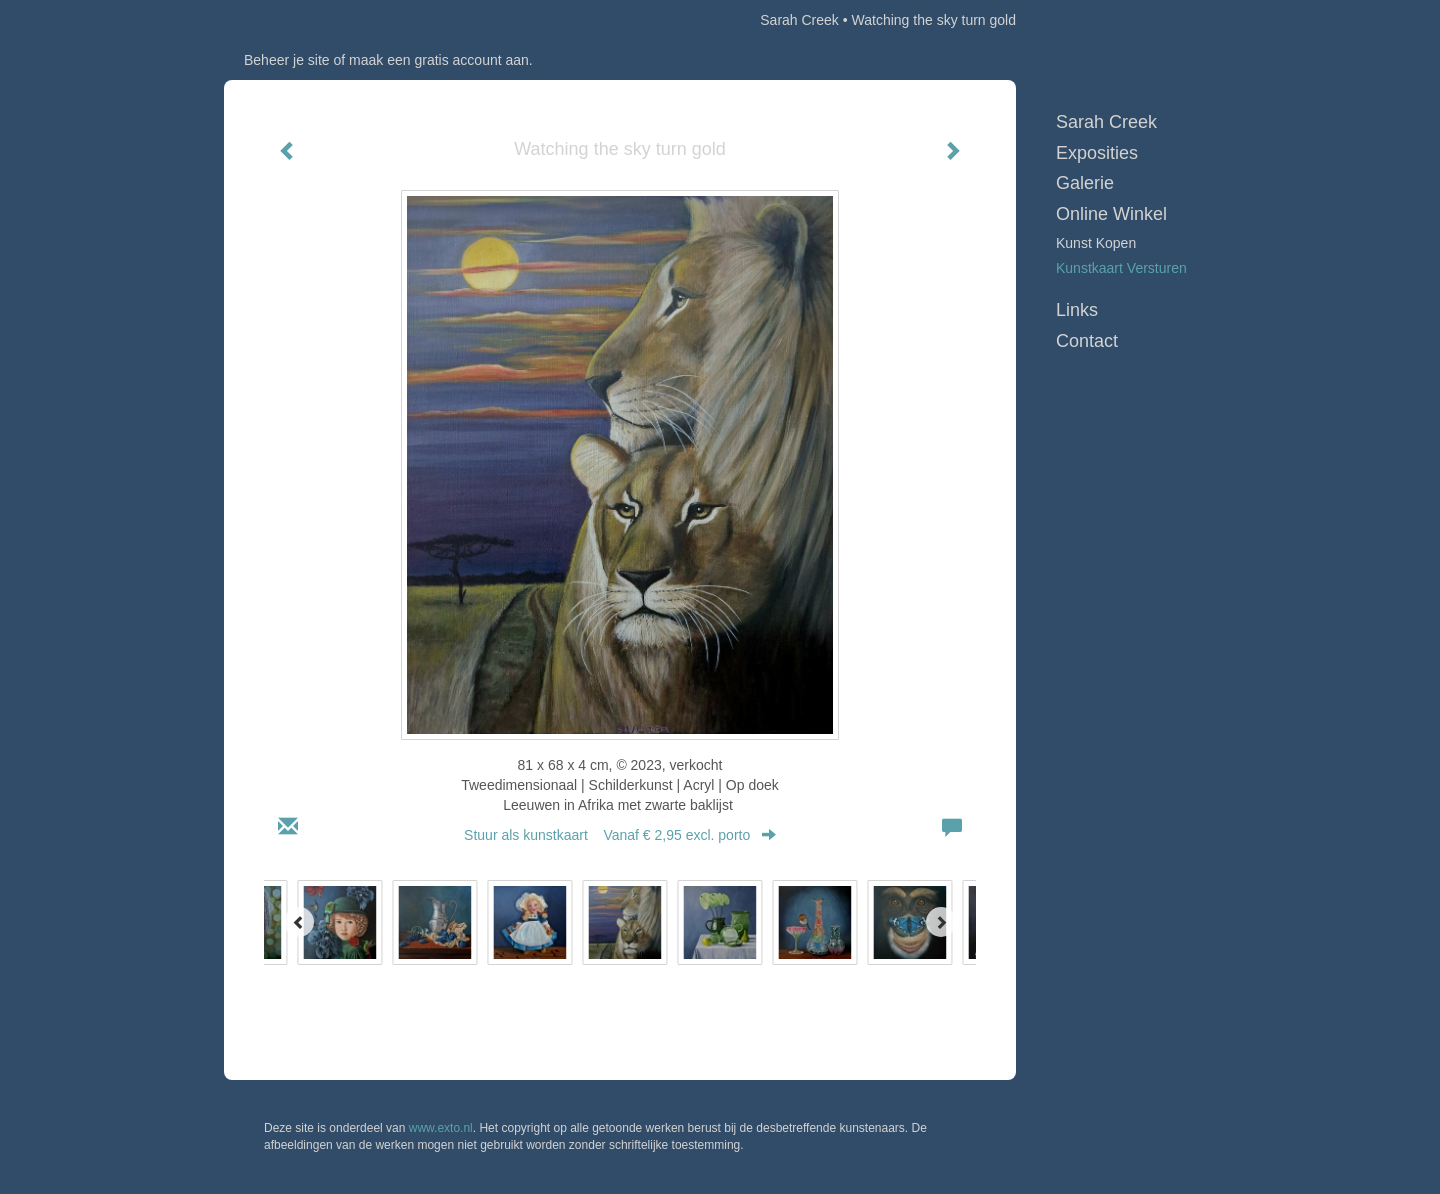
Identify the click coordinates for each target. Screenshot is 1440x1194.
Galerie (1085, 183)
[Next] (941, 922)
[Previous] (299, 922)
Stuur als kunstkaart (620, 835)
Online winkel (1111, 214)
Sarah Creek (799, 20)
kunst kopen (1096, 243)
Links (1077, 310)
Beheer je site (287, 60)
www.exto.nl (441, 1128)
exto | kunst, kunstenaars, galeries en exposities (280, 20)
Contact (1087, 341)
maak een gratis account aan (439, 60)
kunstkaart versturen (1121, 268)
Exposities (1097, 153)
